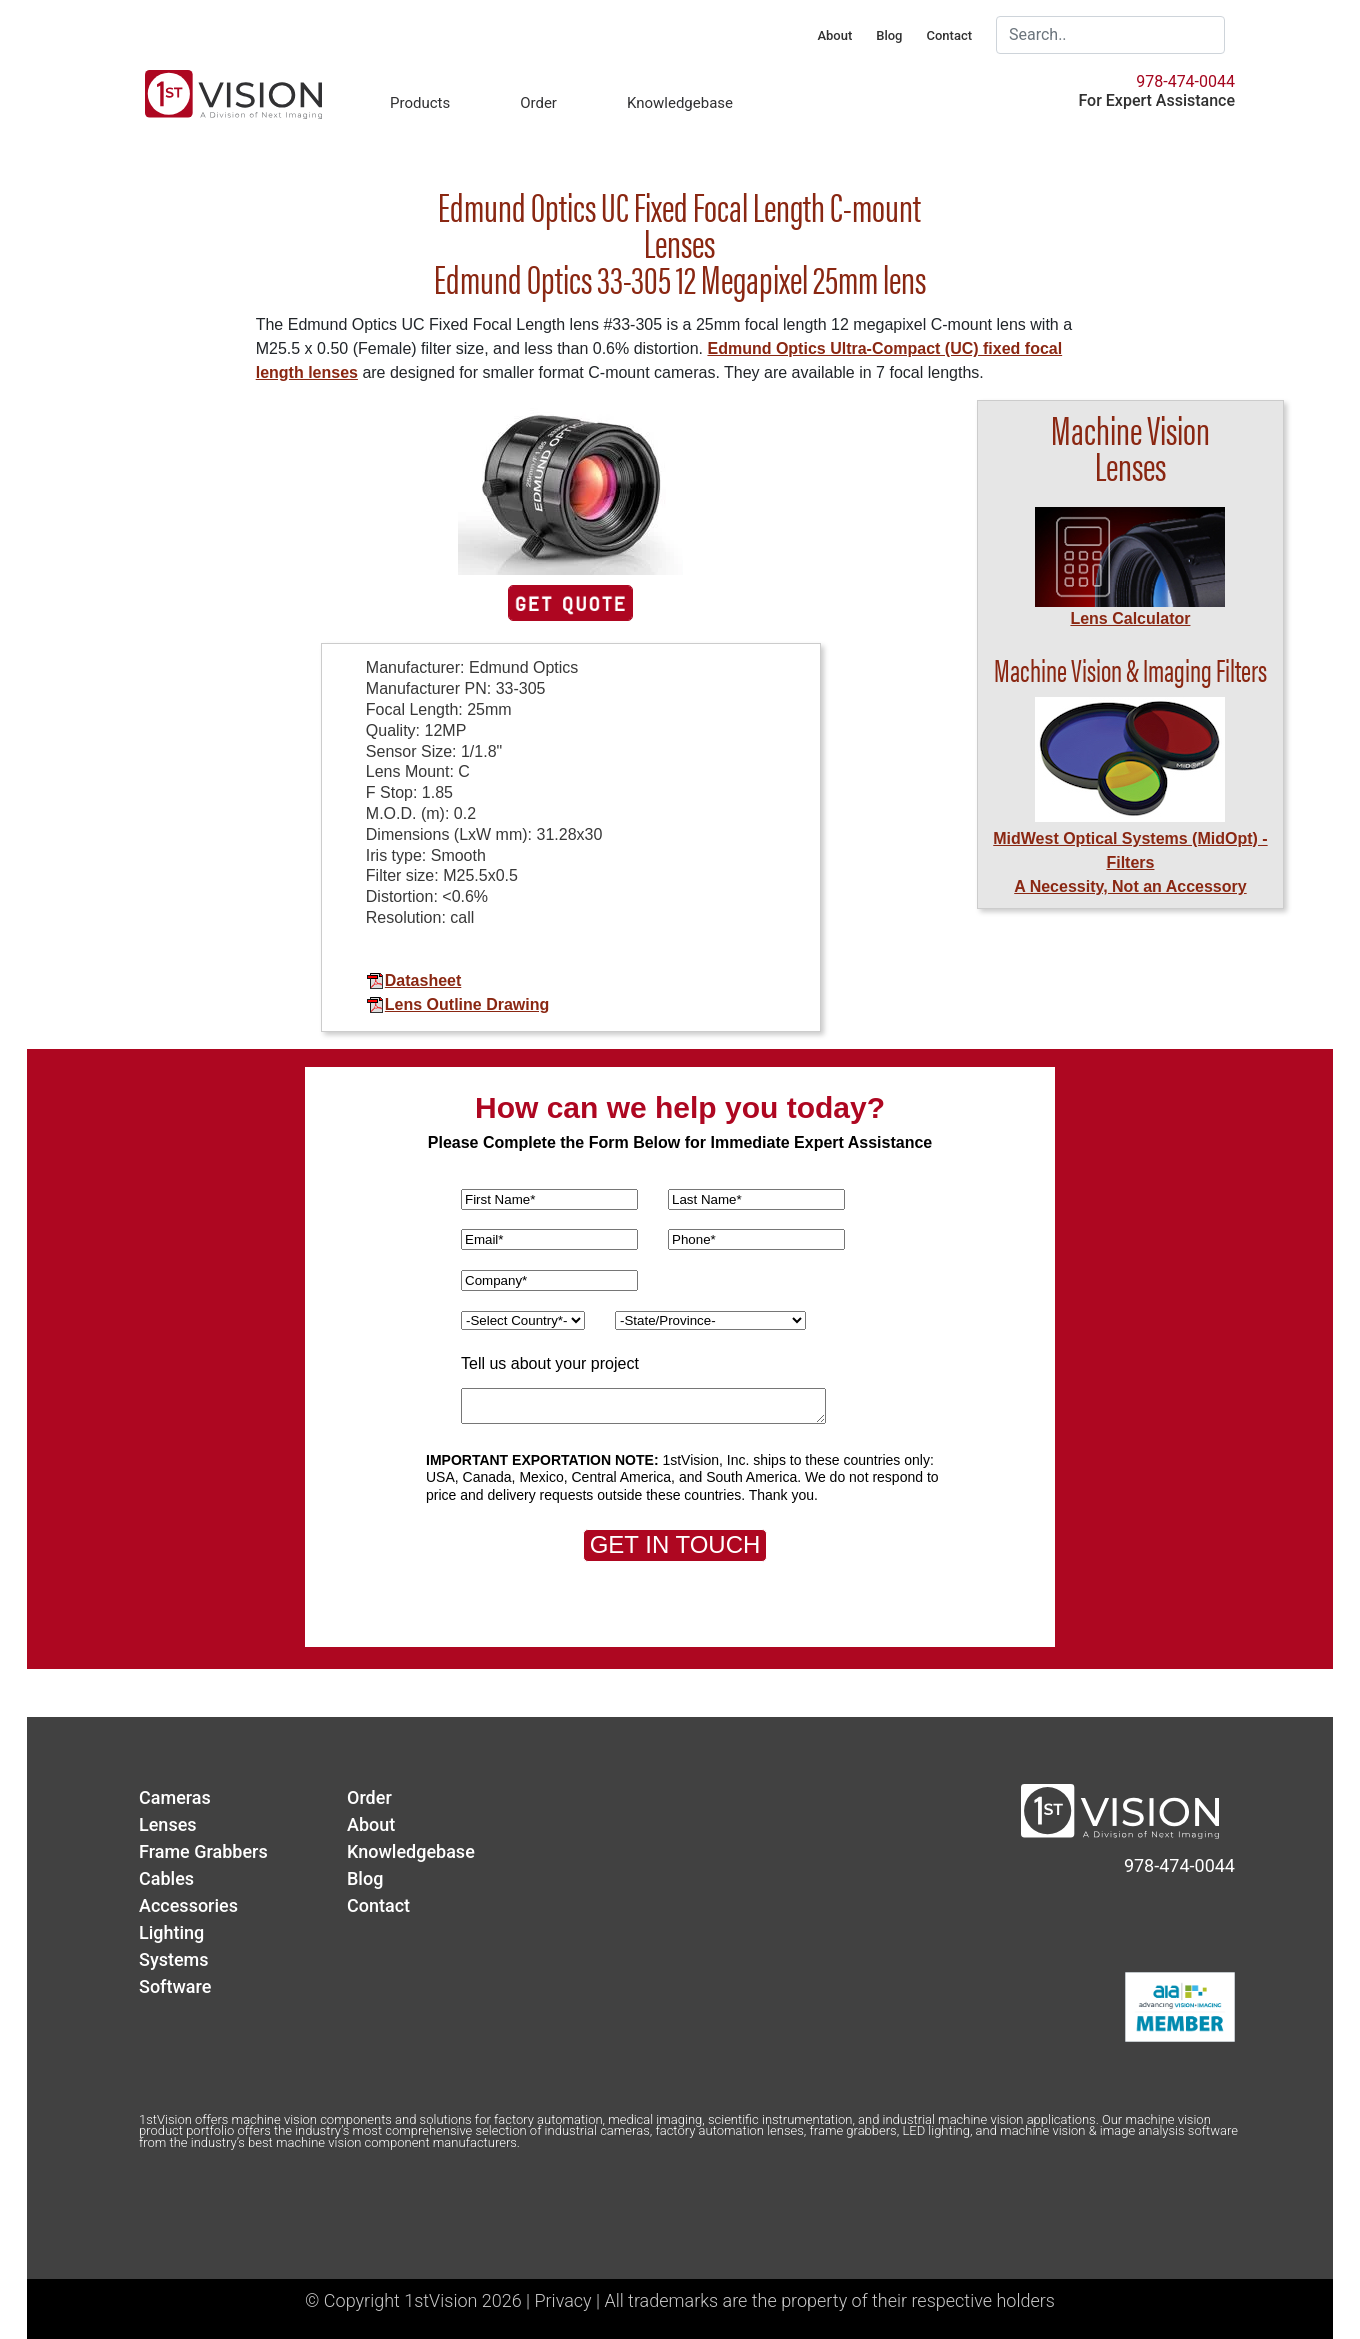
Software (175, 1986)
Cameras (175, 1797)
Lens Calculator (1130, 618)
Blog (889, 35)
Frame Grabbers (203, 1851)
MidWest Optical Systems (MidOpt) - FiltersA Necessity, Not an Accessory (1130, 862)
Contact (949, 35)
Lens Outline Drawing (457, 1004)
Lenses (168, 1824)
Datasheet (413, 980)
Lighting (171, 1932)
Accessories (188, 1905)
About (834, 35)
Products (420, 103)
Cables (166, 1878)
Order (538, 103)
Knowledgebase (680, 103)
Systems (174, 1959)
